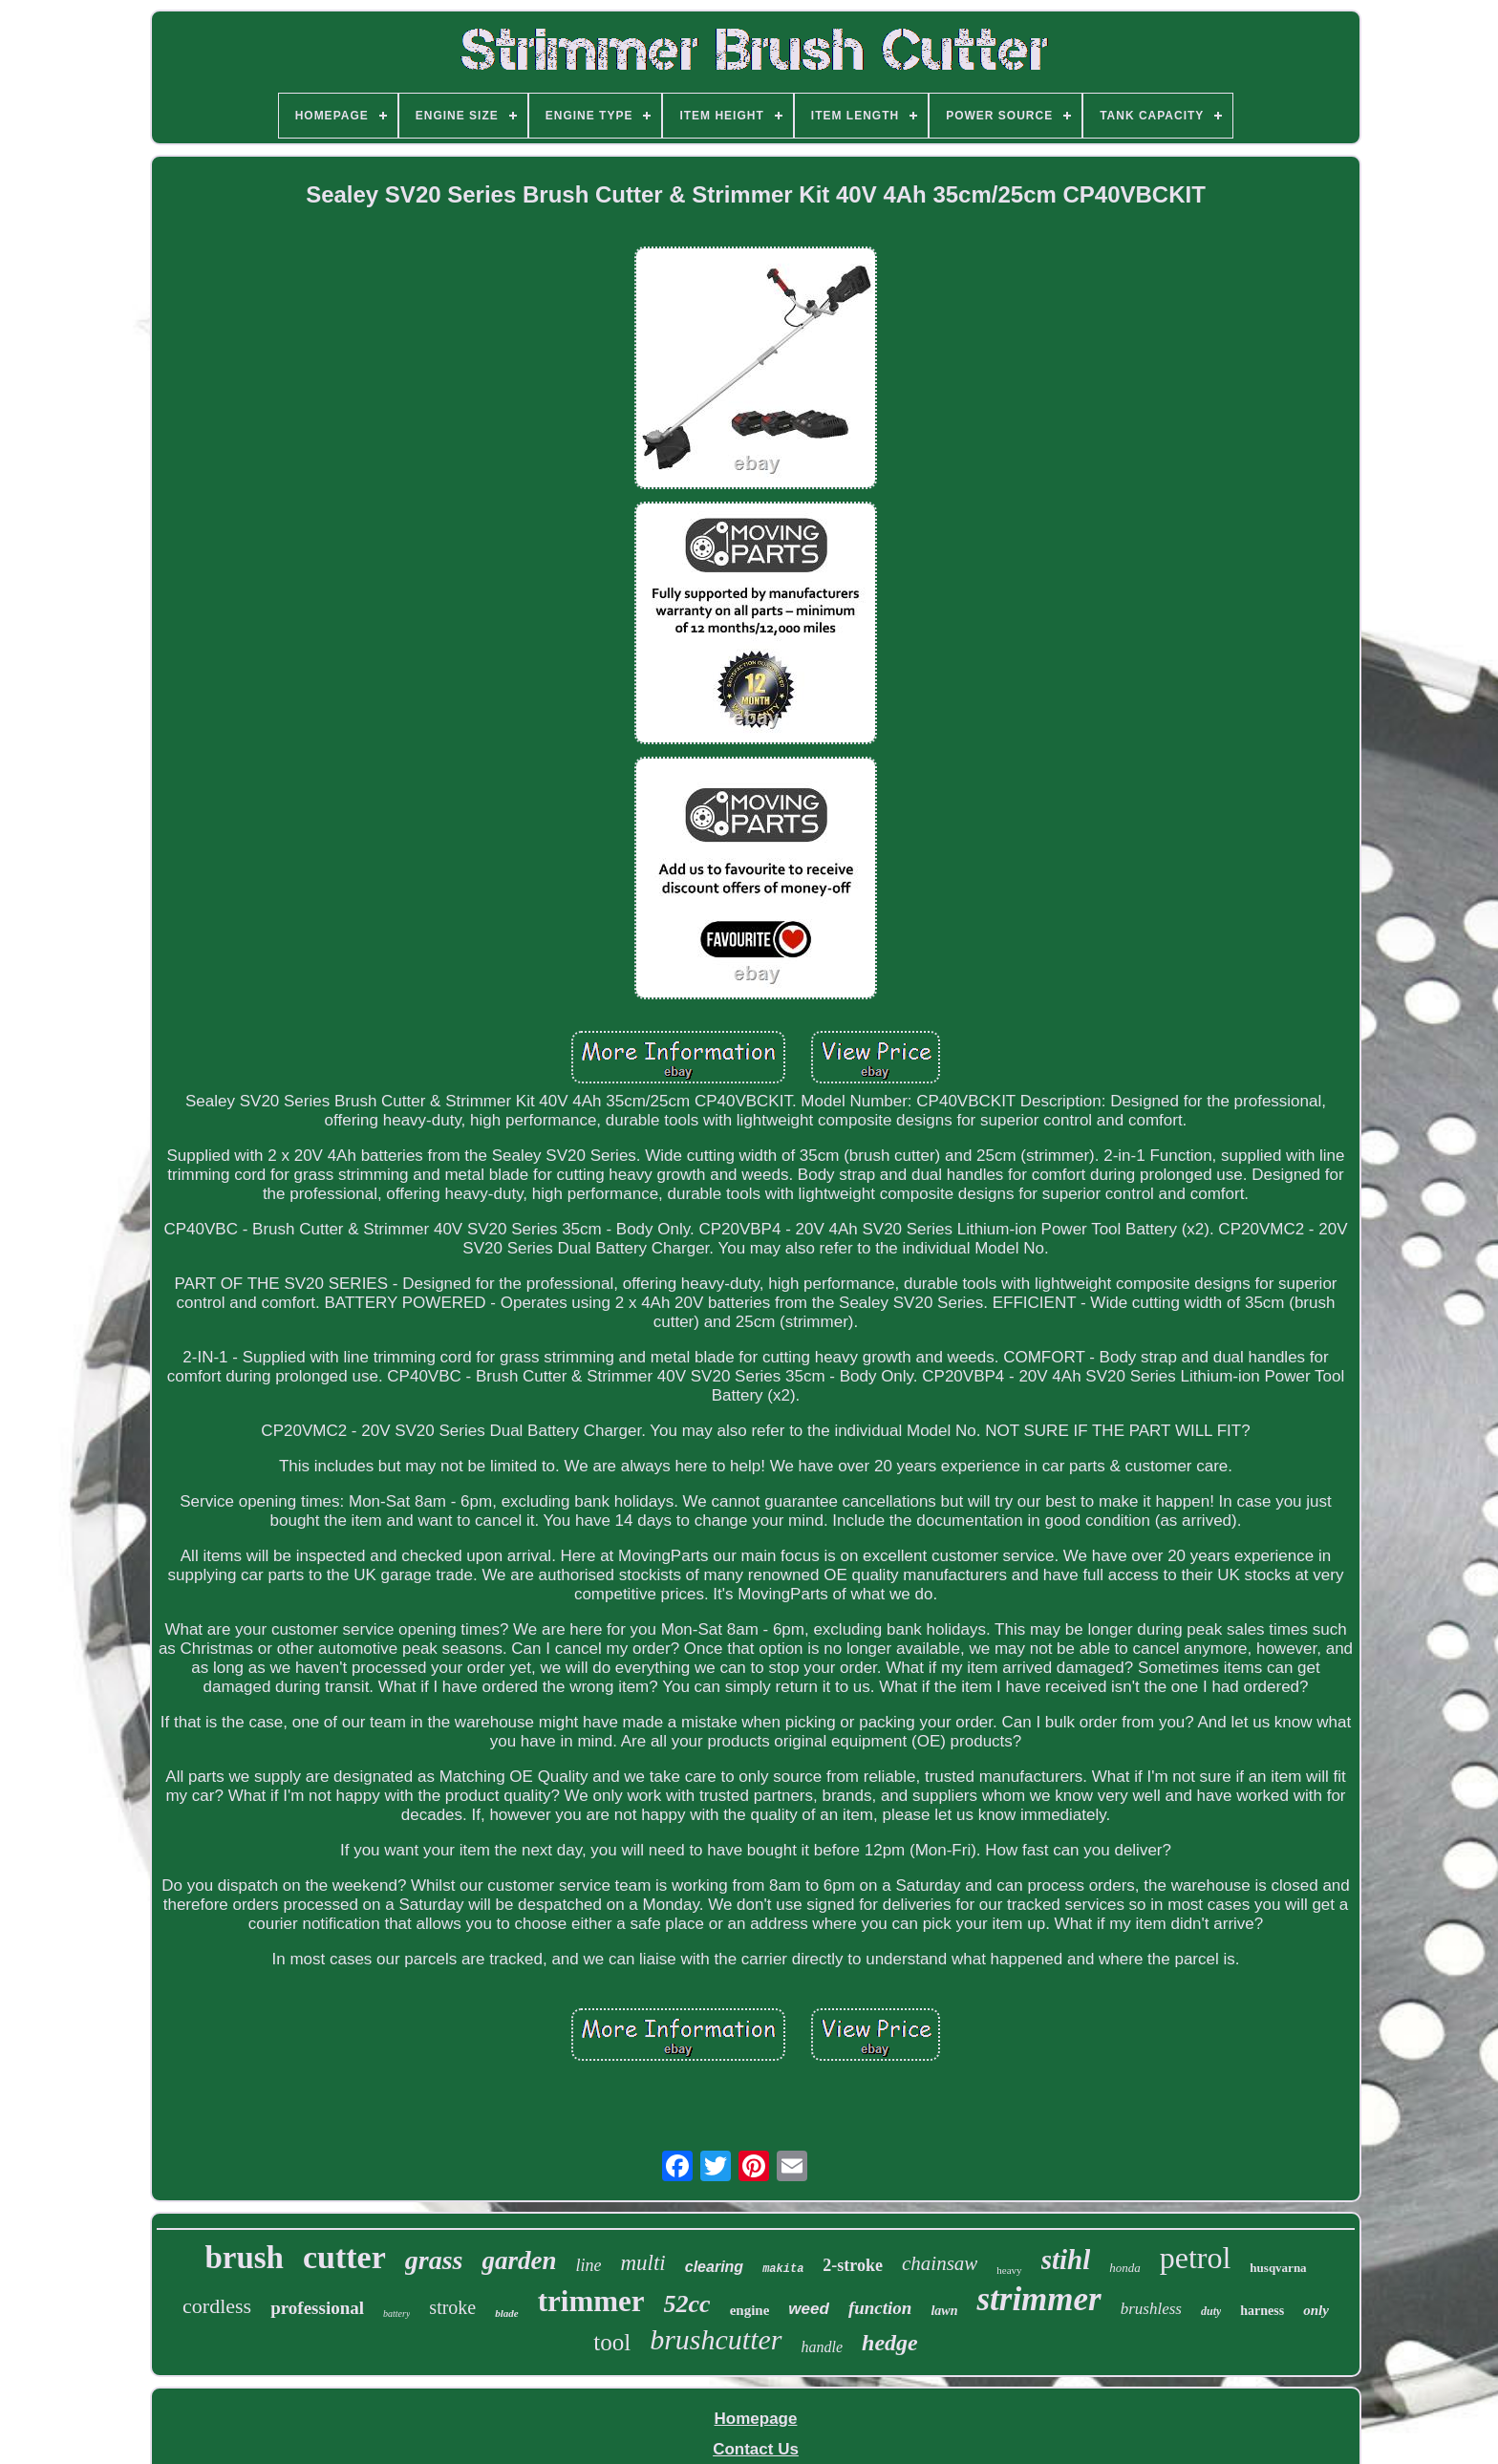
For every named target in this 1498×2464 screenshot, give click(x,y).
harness (1262, 2310)
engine (750, 2310)
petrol (1195, 2257)
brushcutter (715, 2339)
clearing (714, 2267)
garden (519, 2260)
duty (1211, 2311)
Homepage (756, 2419)
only (1316, 2310)
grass (434, 2260)
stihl (1066, 2259)
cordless (216, 2306)
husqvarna (1278, 2267)
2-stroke (853, 2265)
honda (1125, 2267)
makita (782, 2269)
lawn (944, 2310)
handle (823, 2347)
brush (244, 2257)
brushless (1151, 2309)
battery (396, 2313)
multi (642, 2263)
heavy (1008, 2270)
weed (808, 2309)
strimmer (1038, 2299)
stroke (452, 2307)
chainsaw (939, 2263)
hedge (890, 2342)
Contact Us (756, 2449)
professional (317, 2308)
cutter (344, 2257)
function (880, 2308)
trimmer (591, 2301)
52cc (687, 2304)
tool (612, 2342)
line (588, 2265)
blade (506, 2313)
